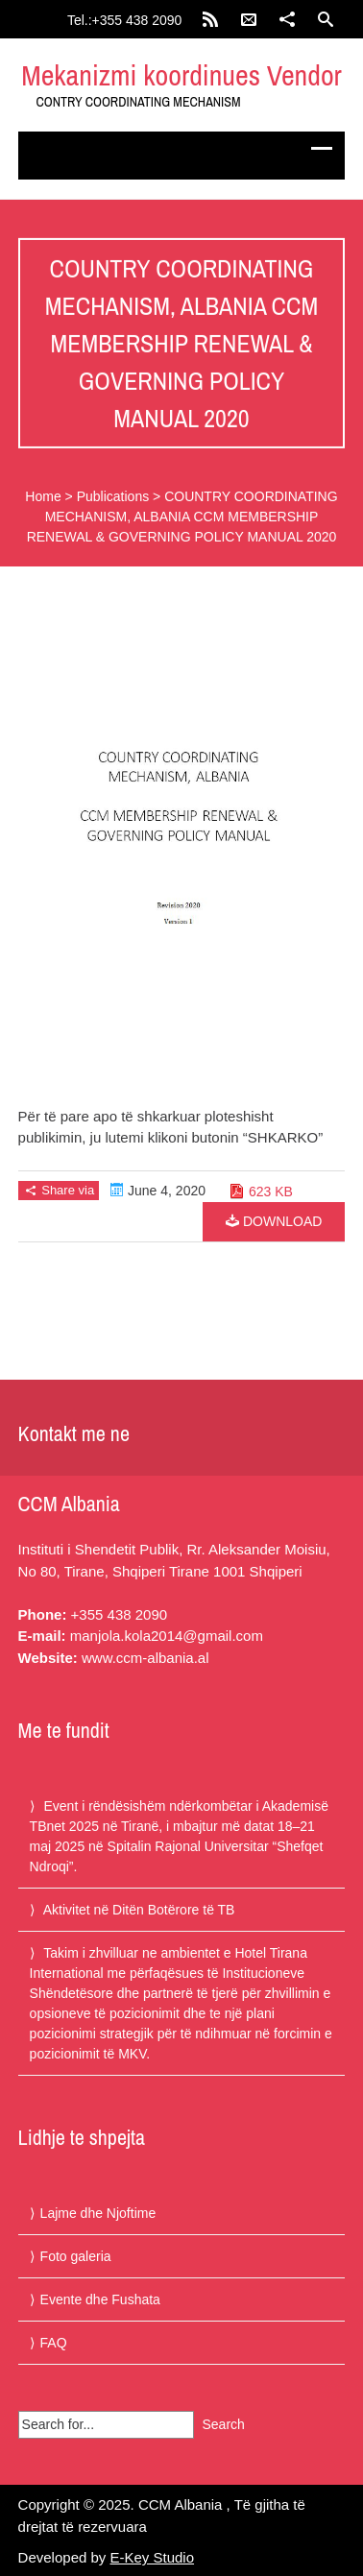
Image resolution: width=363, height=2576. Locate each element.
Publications (113, 496)
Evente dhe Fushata (100, 2299)
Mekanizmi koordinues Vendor (181, 75)
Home (42, 496)
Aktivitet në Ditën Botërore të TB (139, 1909)
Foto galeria (75, 2256)
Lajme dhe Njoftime (98, 2213)
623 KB (271, 1191)
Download (274, 1221)
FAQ (53, 2342)
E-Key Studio (152, 2557)
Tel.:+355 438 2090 (124, 20)
